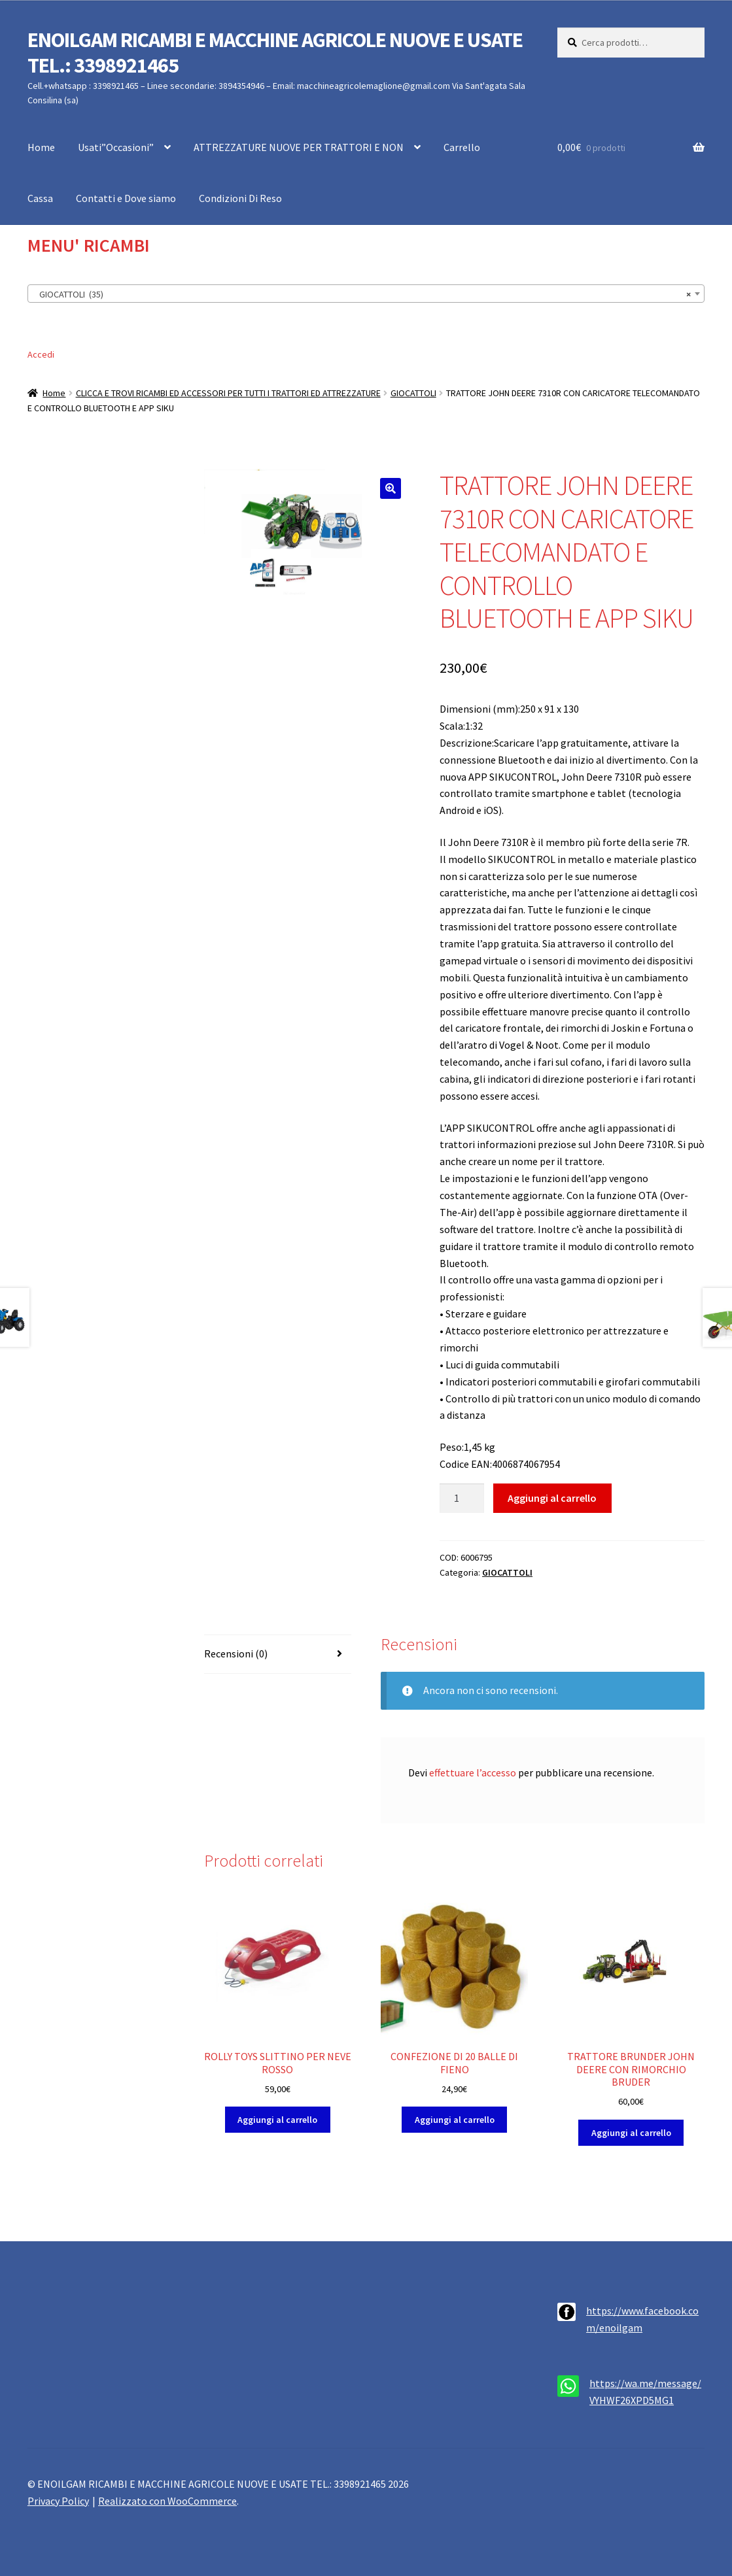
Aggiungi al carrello (552, 1497)
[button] (390, 488)
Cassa (40, 198)
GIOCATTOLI (413, 393)
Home (41, 147)
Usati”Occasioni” (116, 147)
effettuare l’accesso (472, 1772)
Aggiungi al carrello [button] (277, 2120)
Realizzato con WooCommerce (167, 2500)
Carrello (462, 147)
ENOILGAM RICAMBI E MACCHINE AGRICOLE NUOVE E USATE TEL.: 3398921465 (275, 52)
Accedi (40, 354)
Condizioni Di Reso (240, 198)
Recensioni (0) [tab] (236, 1653)
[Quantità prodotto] (462, 1498)
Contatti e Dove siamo (126, 198)
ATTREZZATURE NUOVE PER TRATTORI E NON (299, 147)
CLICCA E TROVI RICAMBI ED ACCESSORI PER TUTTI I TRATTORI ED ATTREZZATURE (228, 393)
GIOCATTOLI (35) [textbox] (362, 294)
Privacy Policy (58, 2500)
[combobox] (366, 293)
